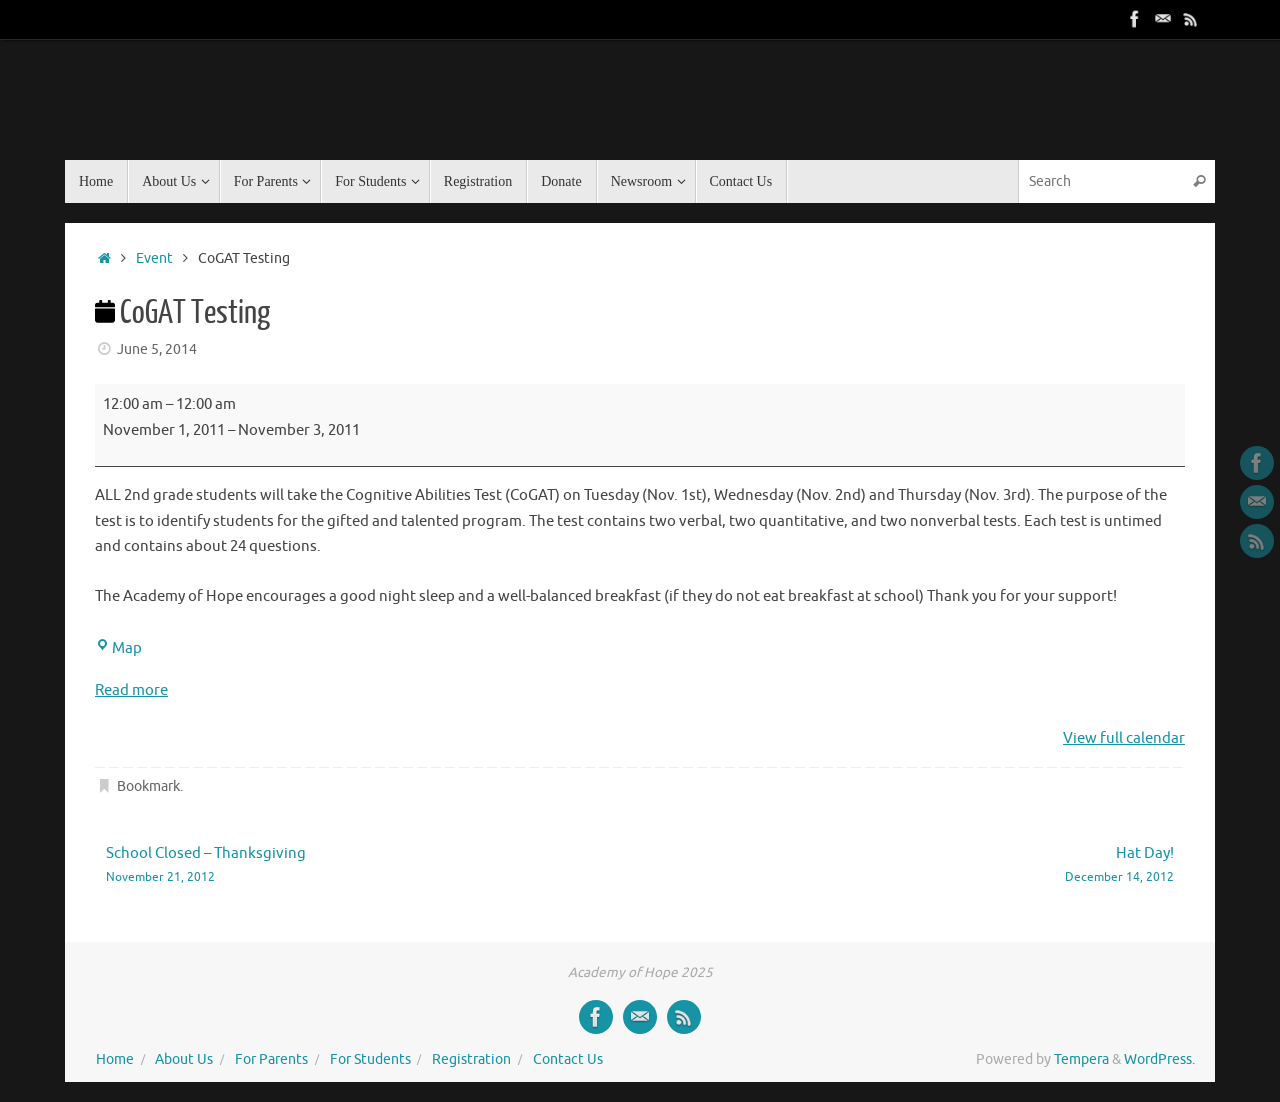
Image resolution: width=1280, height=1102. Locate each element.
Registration (471, 1059)
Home (115, 1059)
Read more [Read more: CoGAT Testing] (131, 690)
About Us (184, 1059)
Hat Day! (929, 865)
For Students (370, 1059)
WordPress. (1159, 1059)
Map (118, 648)
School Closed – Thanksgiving (351, 865)
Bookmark (148, 786)
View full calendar (1124, 738)
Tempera (1081, 1059)
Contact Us (568, 1059)
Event (154, 258)
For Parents (271, 1059)
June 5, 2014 (157, 349)
